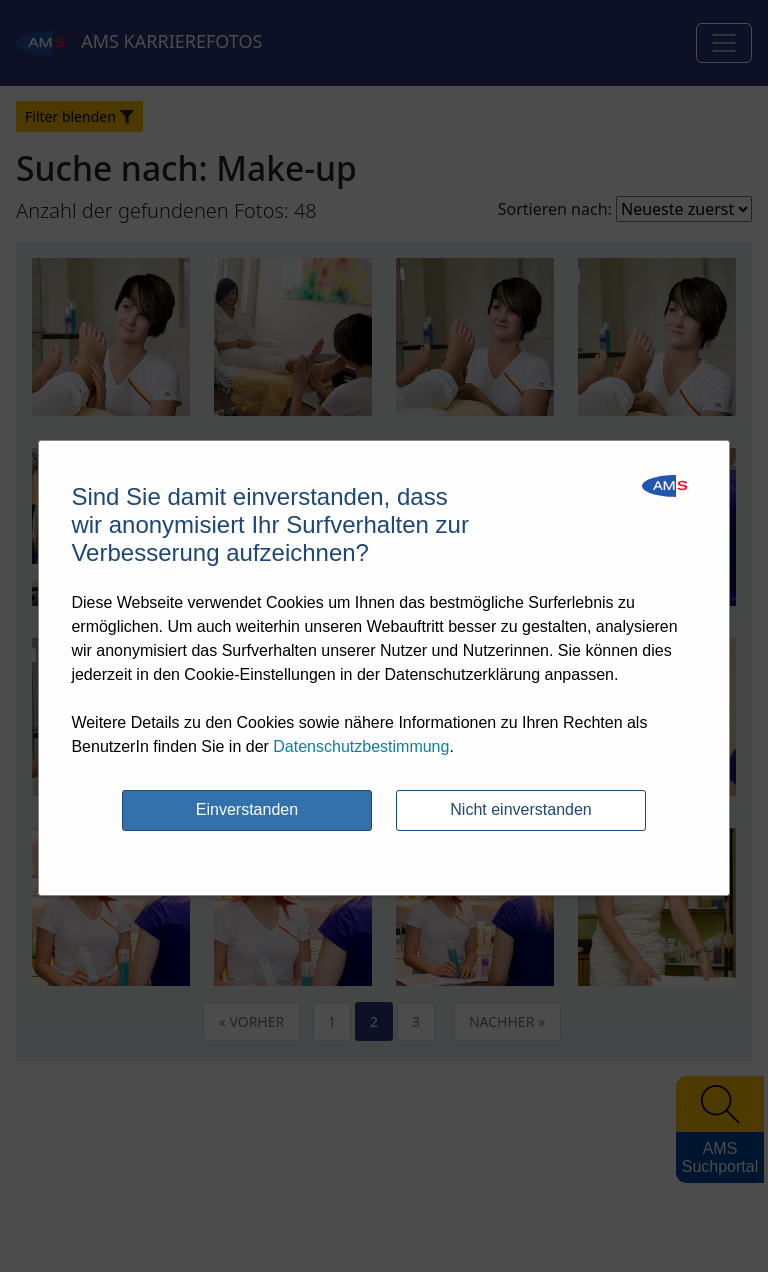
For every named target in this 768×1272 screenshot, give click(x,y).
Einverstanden (247, 809)
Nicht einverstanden (520, 809)
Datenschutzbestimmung (361, 746)
